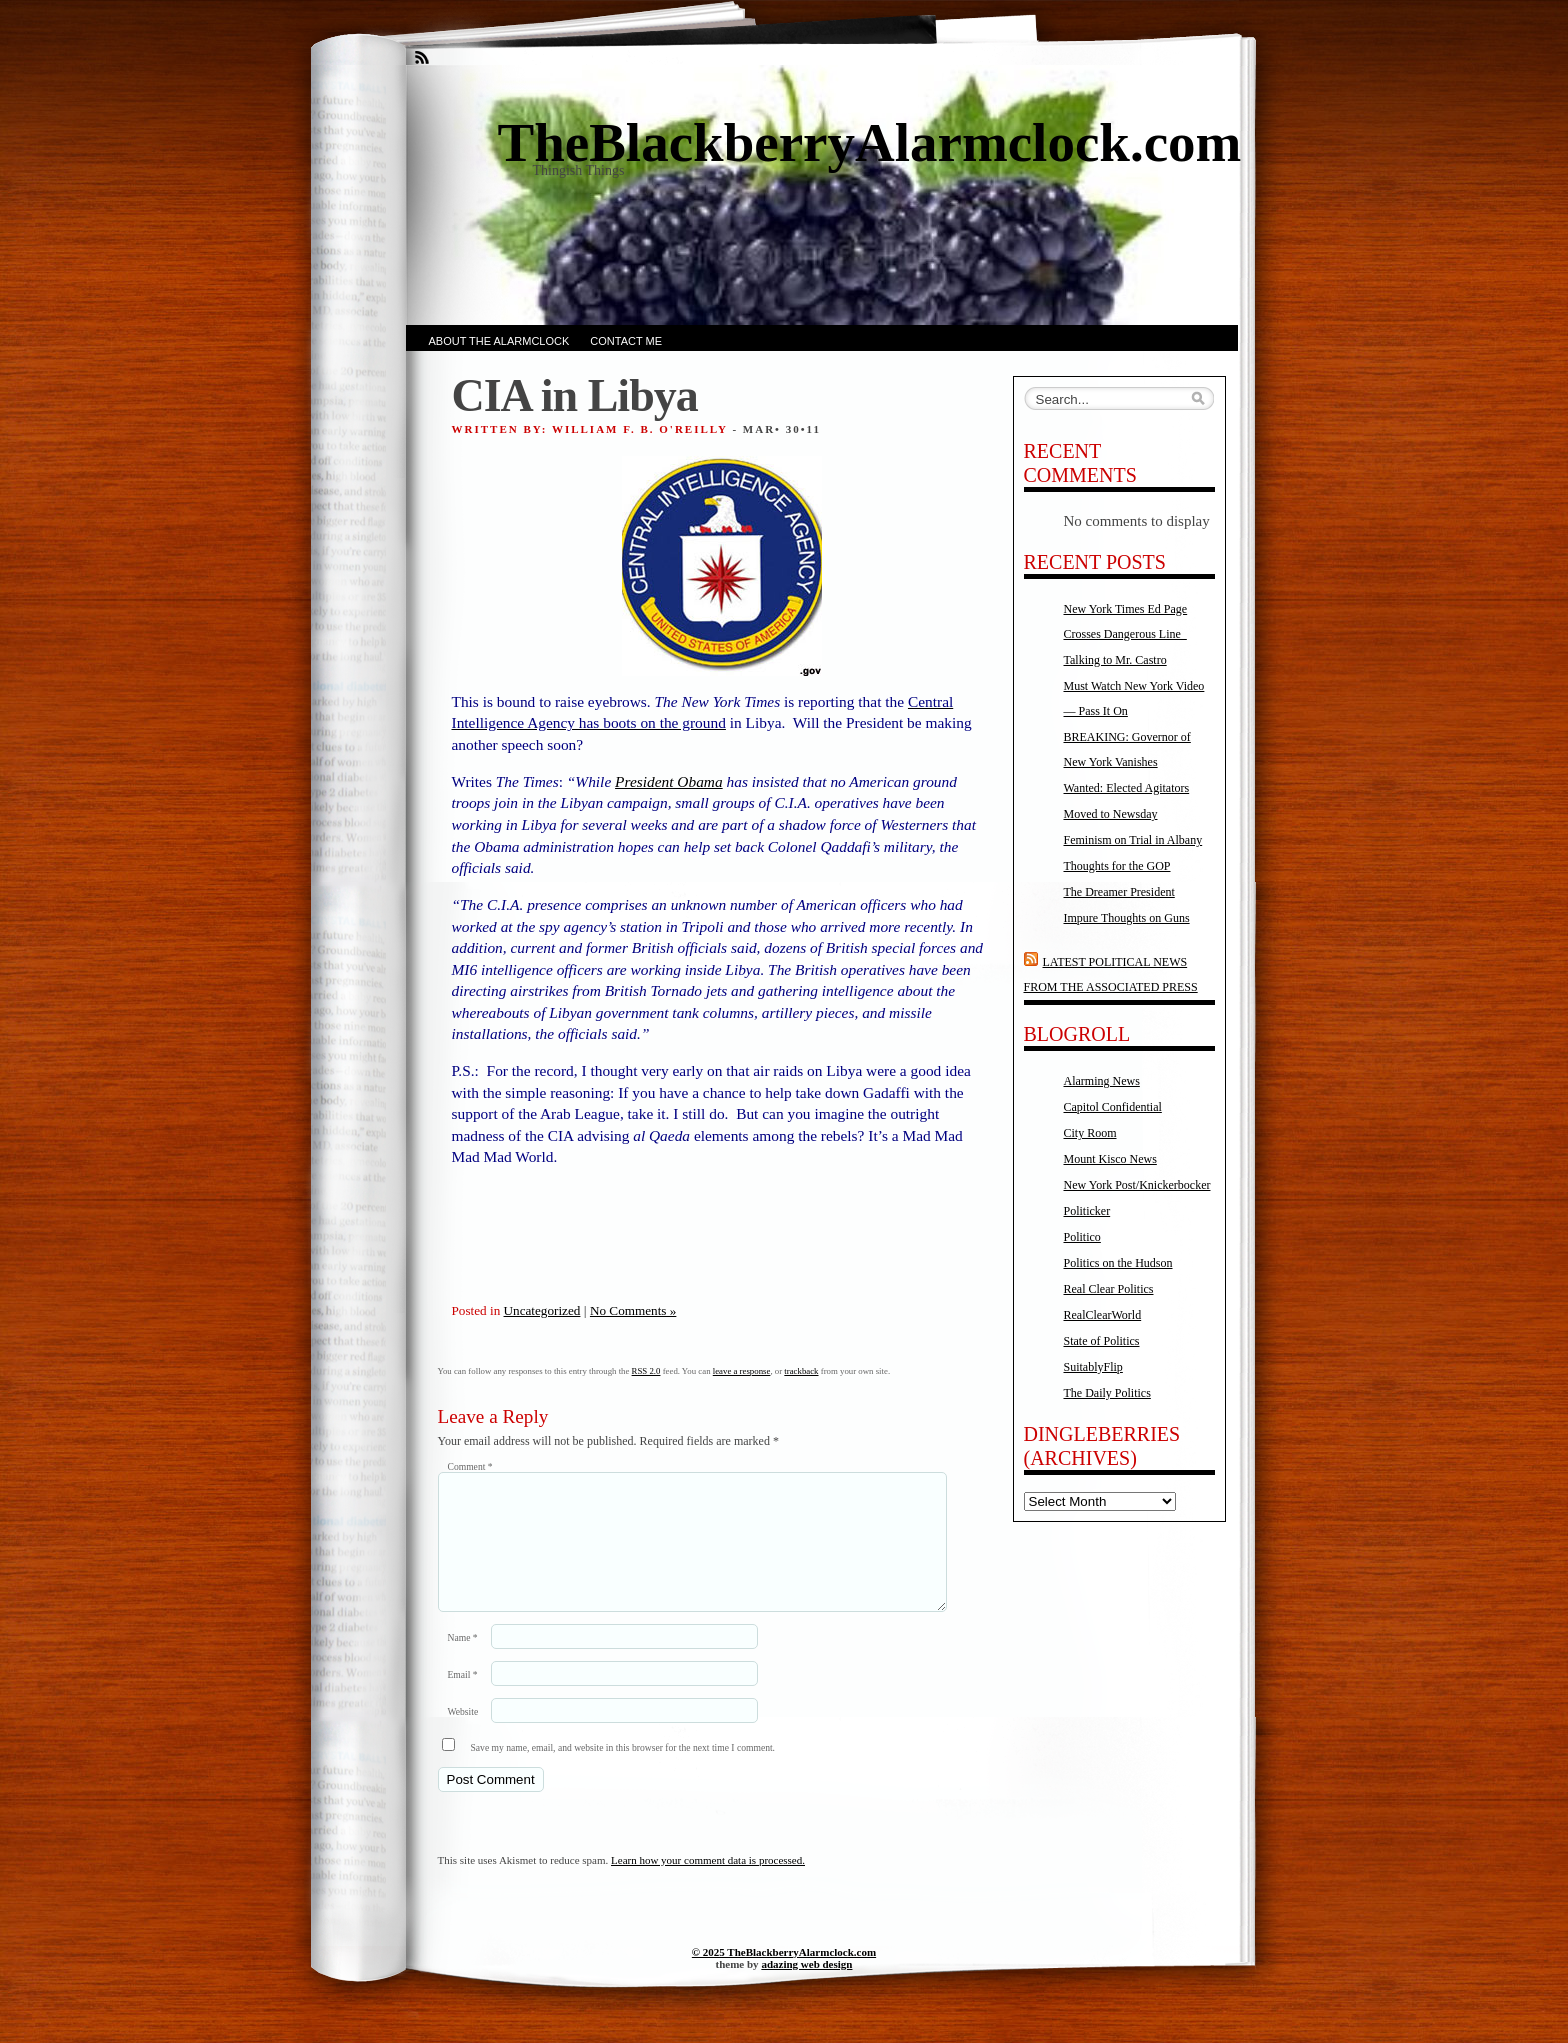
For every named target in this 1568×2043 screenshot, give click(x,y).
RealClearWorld (1103, 1315)
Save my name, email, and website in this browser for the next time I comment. (623, 1771)
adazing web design (806, 1988)
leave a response (742, 1371)
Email (463, 1698)
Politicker (1087, 1211)
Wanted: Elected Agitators (1127, 788)
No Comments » (633, 1310)
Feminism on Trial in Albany (1133, 840)
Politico (1082, 1237)
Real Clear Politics (1109, 1289)
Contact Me (626, 341)
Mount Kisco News (1110, 1159)
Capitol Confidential (1113, 1107)
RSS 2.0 (646, 1371)
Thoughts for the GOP (1117, 866)
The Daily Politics (1107, 1393)
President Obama (669, 781)
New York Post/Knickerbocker (1137, 1185)
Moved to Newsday (1111, 814)
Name (463, 1661)
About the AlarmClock (499, 341)
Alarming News (1102, 1081)
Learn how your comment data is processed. (708, 1884)
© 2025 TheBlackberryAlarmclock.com (784, 1976)
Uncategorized (542, 1310)
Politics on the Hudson (1118, 1263)
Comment (470, 1466)
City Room (1090, 1133)
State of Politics (1102, 1341)
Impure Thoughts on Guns (1127, 918)
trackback (801, 1371)
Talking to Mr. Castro (1115, 660)
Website (463, 1735)
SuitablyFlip (1093, 1367)
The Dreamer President (1119, 892)
